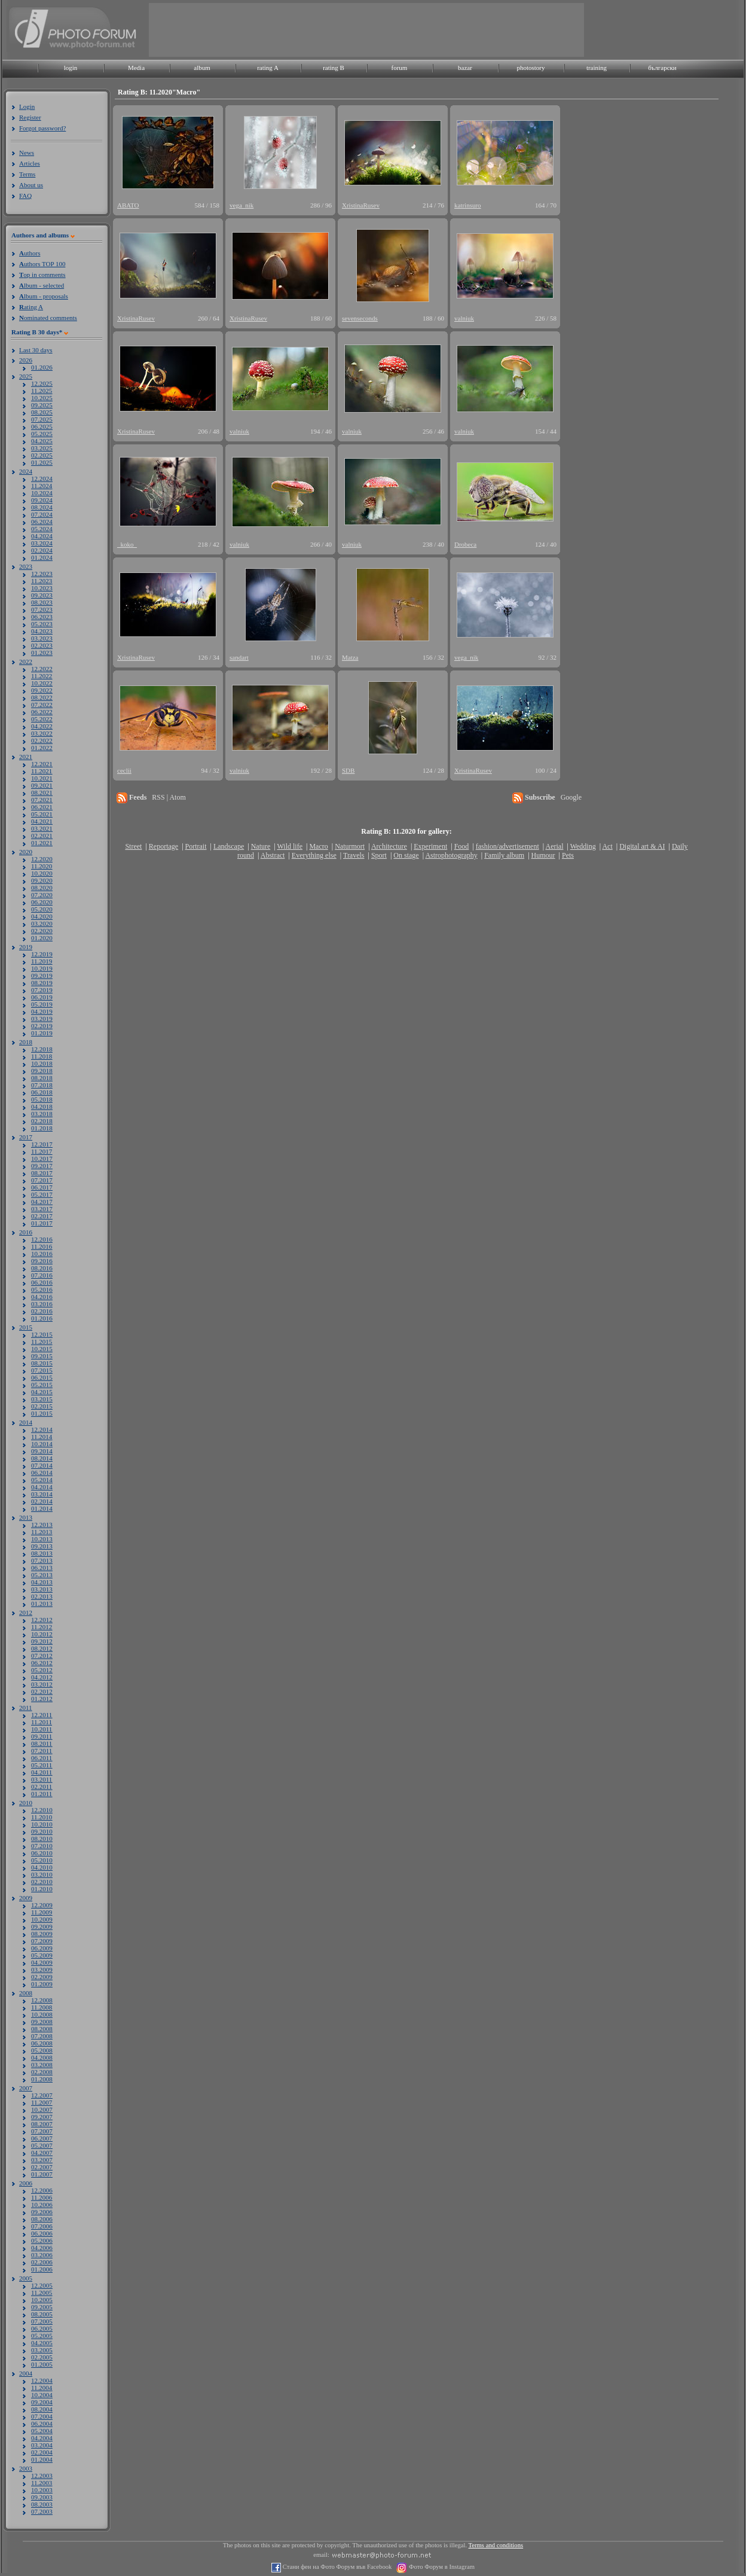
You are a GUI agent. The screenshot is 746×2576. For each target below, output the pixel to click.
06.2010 (42, 1852)
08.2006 (42, 2219)
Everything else (314, 855)
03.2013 (42, 1589)
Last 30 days (36, 349)
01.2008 (42, 2079)
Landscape (228, 846)
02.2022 (42, 740)
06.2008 (42, 2043)
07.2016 (42, 1275)
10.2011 (41, 1729)
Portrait (196, 846)
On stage (405, 855)
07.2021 (42, 799)
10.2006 (42, 2204)
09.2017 (42, 1165)
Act (607, 846)
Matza (350, 657)
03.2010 (42, 1874)
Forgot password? (42, 128)
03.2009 (42, 1969)
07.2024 (42, 514)
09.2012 (42, 1641)
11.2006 (41, 2197)
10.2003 (42, 2489)
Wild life (290, 846)
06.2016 (42, 1282)
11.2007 (41, 2102)
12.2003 (42, 2475)
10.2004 (42, 2394)
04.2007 (42, 2152)
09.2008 (42, 2021)
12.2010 (42, 1809)
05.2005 (42, 2335)
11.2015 (41, 1341)
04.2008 (42, 2057)
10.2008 (42, 2014)
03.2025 (42, 448)
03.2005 (42, 2350)
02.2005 (42, 2357)
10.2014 (42, 1443)
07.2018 (42, 1085)
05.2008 (42, 2050)
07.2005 (42, 2321)
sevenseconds (360, 318)
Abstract (273, 855)
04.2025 (42, 440)
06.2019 (42, 997)
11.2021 (41, 771)
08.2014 (42, 1458)
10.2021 (42, 778)
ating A (31, 306)
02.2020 (42, 930)
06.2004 (42, 2423)
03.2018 (42, 1113)
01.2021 (42, 842)
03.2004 (42, 2445)
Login (27, 106)
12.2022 (42, 668)
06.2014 (42, 1472)
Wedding (583, 846)
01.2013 (42, 1603)
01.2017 (42, 1223)
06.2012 (42, 1662)
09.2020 (42, 880)
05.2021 (42, 814)
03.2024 (42, 543)
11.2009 (41, 1912)
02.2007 (42, 2166)
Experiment (430, 846)
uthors (29, 253)
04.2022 (42, 726)
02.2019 (42, 1025)
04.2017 (42, 1201)
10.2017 (42, 1158)
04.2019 (42, 1011)
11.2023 (41, 580)
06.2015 (42, 1377)
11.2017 (41, 1151)
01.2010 (42, 1888)
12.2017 (42, 1144)
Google (571, 797)
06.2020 (42, 902)
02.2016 (42, 1311)
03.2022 (42, 733)
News (26, 152)
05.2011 (41, 1765)
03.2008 (42, 2064)
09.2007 (42, 2116)
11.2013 (41, 1531)
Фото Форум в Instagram (441, 2566)
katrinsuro (467, 205)
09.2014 (42, 1451)
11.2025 (41, 390)
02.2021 (42, 835)
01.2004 (42, 2459)
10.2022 (42, 683)
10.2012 (42, 1634)
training (596, 67)
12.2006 (42, 2190)
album (202, 67)
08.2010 (42, 1838)
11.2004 (41, 2387)
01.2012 (42, 1698)
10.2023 (42, 588)
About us (31, 184)
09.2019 (42, 975)
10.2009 (42, 1919)
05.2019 (42, 1004)
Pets (568, 855)
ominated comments (48, 317)
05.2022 (42, 719)
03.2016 (42, 1303)
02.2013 (42, 1596)
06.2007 (42, 2138)
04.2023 (42, 631)
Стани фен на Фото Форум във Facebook (336, 2566)
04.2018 (42, 1106)
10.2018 (42, 1063)
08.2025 (42, 412)
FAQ (25, 195)
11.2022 (41, 675)
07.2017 (42, 1180)
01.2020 (42, 937)
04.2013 (42, 1582)
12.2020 (42, 858)
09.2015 (42, 1355)
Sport (379, 855)
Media (136, 67)
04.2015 (42, 1391)
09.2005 (42, 2306)
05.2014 (42, 1479)
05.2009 (42, 1955)
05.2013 (42, 1574)
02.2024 (42, 550)
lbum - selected (41, 285)
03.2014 (42, 1494)
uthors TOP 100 (42, 263)
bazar (465, 67)
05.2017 (42, 1194)
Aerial (554, 846)
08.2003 (42, 2504)
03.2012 (42, 1684)
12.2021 (42, 763)
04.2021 (42, 821)
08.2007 (42, 2123)
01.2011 (41, 1793)
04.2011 (41, 1772)
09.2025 (42, 404)
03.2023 (42, 638)
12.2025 (42, 383)
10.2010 (42, 1824)
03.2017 (42, 1208)
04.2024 (42, 535)
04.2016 (42, 1296)
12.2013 (42, 1524)
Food (461, 846)
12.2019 (42, 954)
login (71, 67)
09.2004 (42, 2402)
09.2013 (42, 1546)
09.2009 (42, 1926)
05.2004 (42, 2430)
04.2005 (42, 2342)
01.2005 (42, 2364)
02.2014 (42, 1501)
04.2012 (42, 1677)
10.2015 (42, 1348)
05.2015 (42, 1384)
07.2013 (42, 1560)
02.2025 (42, 455)
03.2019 (42, 1018)
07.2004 (42, 2416)
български (662, 67)
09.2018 (42, 1070)
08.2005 (42, 2314)
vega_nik (241, 205)
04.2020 (42, 916)
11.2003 (41, 2482)
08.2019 (42, 982)
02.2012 (42, 1691)
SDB (348, 770)
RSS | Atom (168, 797)
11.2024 (41, 485)
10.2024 (42, 492)
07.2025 (42, 419)
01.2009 (42, 1983)
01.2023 (42, 652)
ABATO (128, 205)
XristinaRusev (361, 205)
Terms (27, 174)
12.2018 (42, 1049)
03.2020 (42, 923)
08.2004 (42, 2409)
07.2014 (42, 1465)
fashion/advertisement (507, 846)
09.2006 (42, 2211)
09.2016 (42, 1260)
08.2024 (42, 507)
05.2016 (42, 1289)
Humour (543, 855)
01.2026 (42, 367)
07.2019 (42, 989)
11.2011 (41, 1722)
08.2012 (42, 1648)
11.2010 (41, 1817)
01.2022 (42, 747)
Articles (29, 163)
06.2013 (42, 1567)
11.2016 (41, 1246)
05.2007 (42, 2145)
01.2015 (42, 1413)
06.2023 (42, 616)
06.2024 (42, 521)
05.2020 (42, 909)
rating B (333, 67)
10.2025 (42, 397)
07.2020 (42, 894)
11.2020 (41, 866)
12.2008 (42, 2000)
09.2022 (42, 690)
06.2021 (42, 806)
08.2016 (42, 1268)
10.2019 (42, 968)
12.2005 (42, 2285)
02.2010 (42, 1881)
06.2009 (42, 1948)
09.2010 (42, 1831)
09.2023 (42, 595)
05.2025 (42, 433)
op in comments (42, 274)
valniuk (464, 318)
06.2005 (42, 2328)
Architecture (389, 846)
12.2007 (42, 2095)
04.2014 (42, 1486)
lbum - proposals (43, 296)
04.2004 (42, 2437)
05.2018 (42, 1099)
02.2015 (42, 1406)
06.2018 (42, 1092)
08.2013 (42, 1553)
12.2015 (42, 1334)
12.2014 (42, 1429)
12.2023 (42, 573)
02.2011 (41, 1786)
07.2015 (42, 1370)
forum (400, 67)
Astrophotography (451, 855)
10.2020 (42, 873)
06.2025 (42, 426)
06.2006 (42, 2233)
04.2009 (42, 1962)
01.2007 (42, 2174)
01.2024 (42, 557)
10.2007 (42, 2109)
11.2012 (41, 1626)
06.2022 (42, 711)
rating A (268, 67)
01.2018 (42, 1128)
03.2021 (42, 828)
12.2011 (41, 1714)
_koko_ (127, 544)
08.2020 (42, 887)
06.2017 (42, 1187)
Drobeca (465, 544)
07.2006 (42, 2226)
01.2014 (42, 1508)
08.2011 (41, 1743)
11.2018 (41, 1056)
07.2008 (42, 2036)
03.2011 (41, 1779)
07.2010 (42, 1845)
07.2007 (42, 2131)
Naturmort (350, 846)
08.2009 (42, 1933)
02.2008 (42, 2071)
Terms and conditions (496, 2545)
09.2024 (42, 500)
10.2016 (42, 1253)
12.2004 (42, 2380)
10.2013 (42, 1538)
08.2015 (42, 1363)
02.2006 (42, 2262)
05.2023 (42, 623)
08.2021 (42, 792)
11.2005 (41, 2292)
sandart (239, 657)
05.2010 (42, 1860)
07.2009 (42, 1940)
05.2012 (42, 1669)
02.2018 (42, 1120)
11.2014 (41, 1436)
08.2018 (42, 1077)
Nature (261, 846)
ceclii (124, 770)
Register (30, 117)
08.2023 (42, 602)
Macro (318, 846)
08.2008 (42, 2028)
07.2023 (42, 609)
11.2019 (41, 961)
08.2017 (42, 1172)
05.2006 (42, 2240)
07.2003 (42, 2511)
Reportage (163, 846)
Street (133, 846)
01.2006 (42, 2269)
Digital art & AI (642, 846)
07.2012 (42, 1655)
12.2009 (42, 1905)
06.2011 (41, 1757)
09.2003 (42, 2497)
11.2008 (41, 2007)
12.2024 (42, 478)
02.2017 (42, 1216)
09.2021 (42, 785)
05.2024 (42, 528)
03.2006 (42, 2254)
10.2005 (42, 2299)
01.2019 (42, 1033)
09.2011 (41, 1736)
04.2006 (42, 2247)
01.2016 (42, 1318)
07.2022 (42, 704)
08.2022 (42, 697)
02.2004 (42, 2452)
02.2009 (42, 1976)
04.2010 (42, 1867)
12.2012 (42, 1619)
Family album (504, 855)
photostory (530, 67)
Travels (354, 855)
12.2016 (42, 1239)
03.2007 (42, 2159)
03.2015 (42, 1399)
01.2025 (42, 462)
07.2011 (41, 1750)
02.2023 (42, 645)
